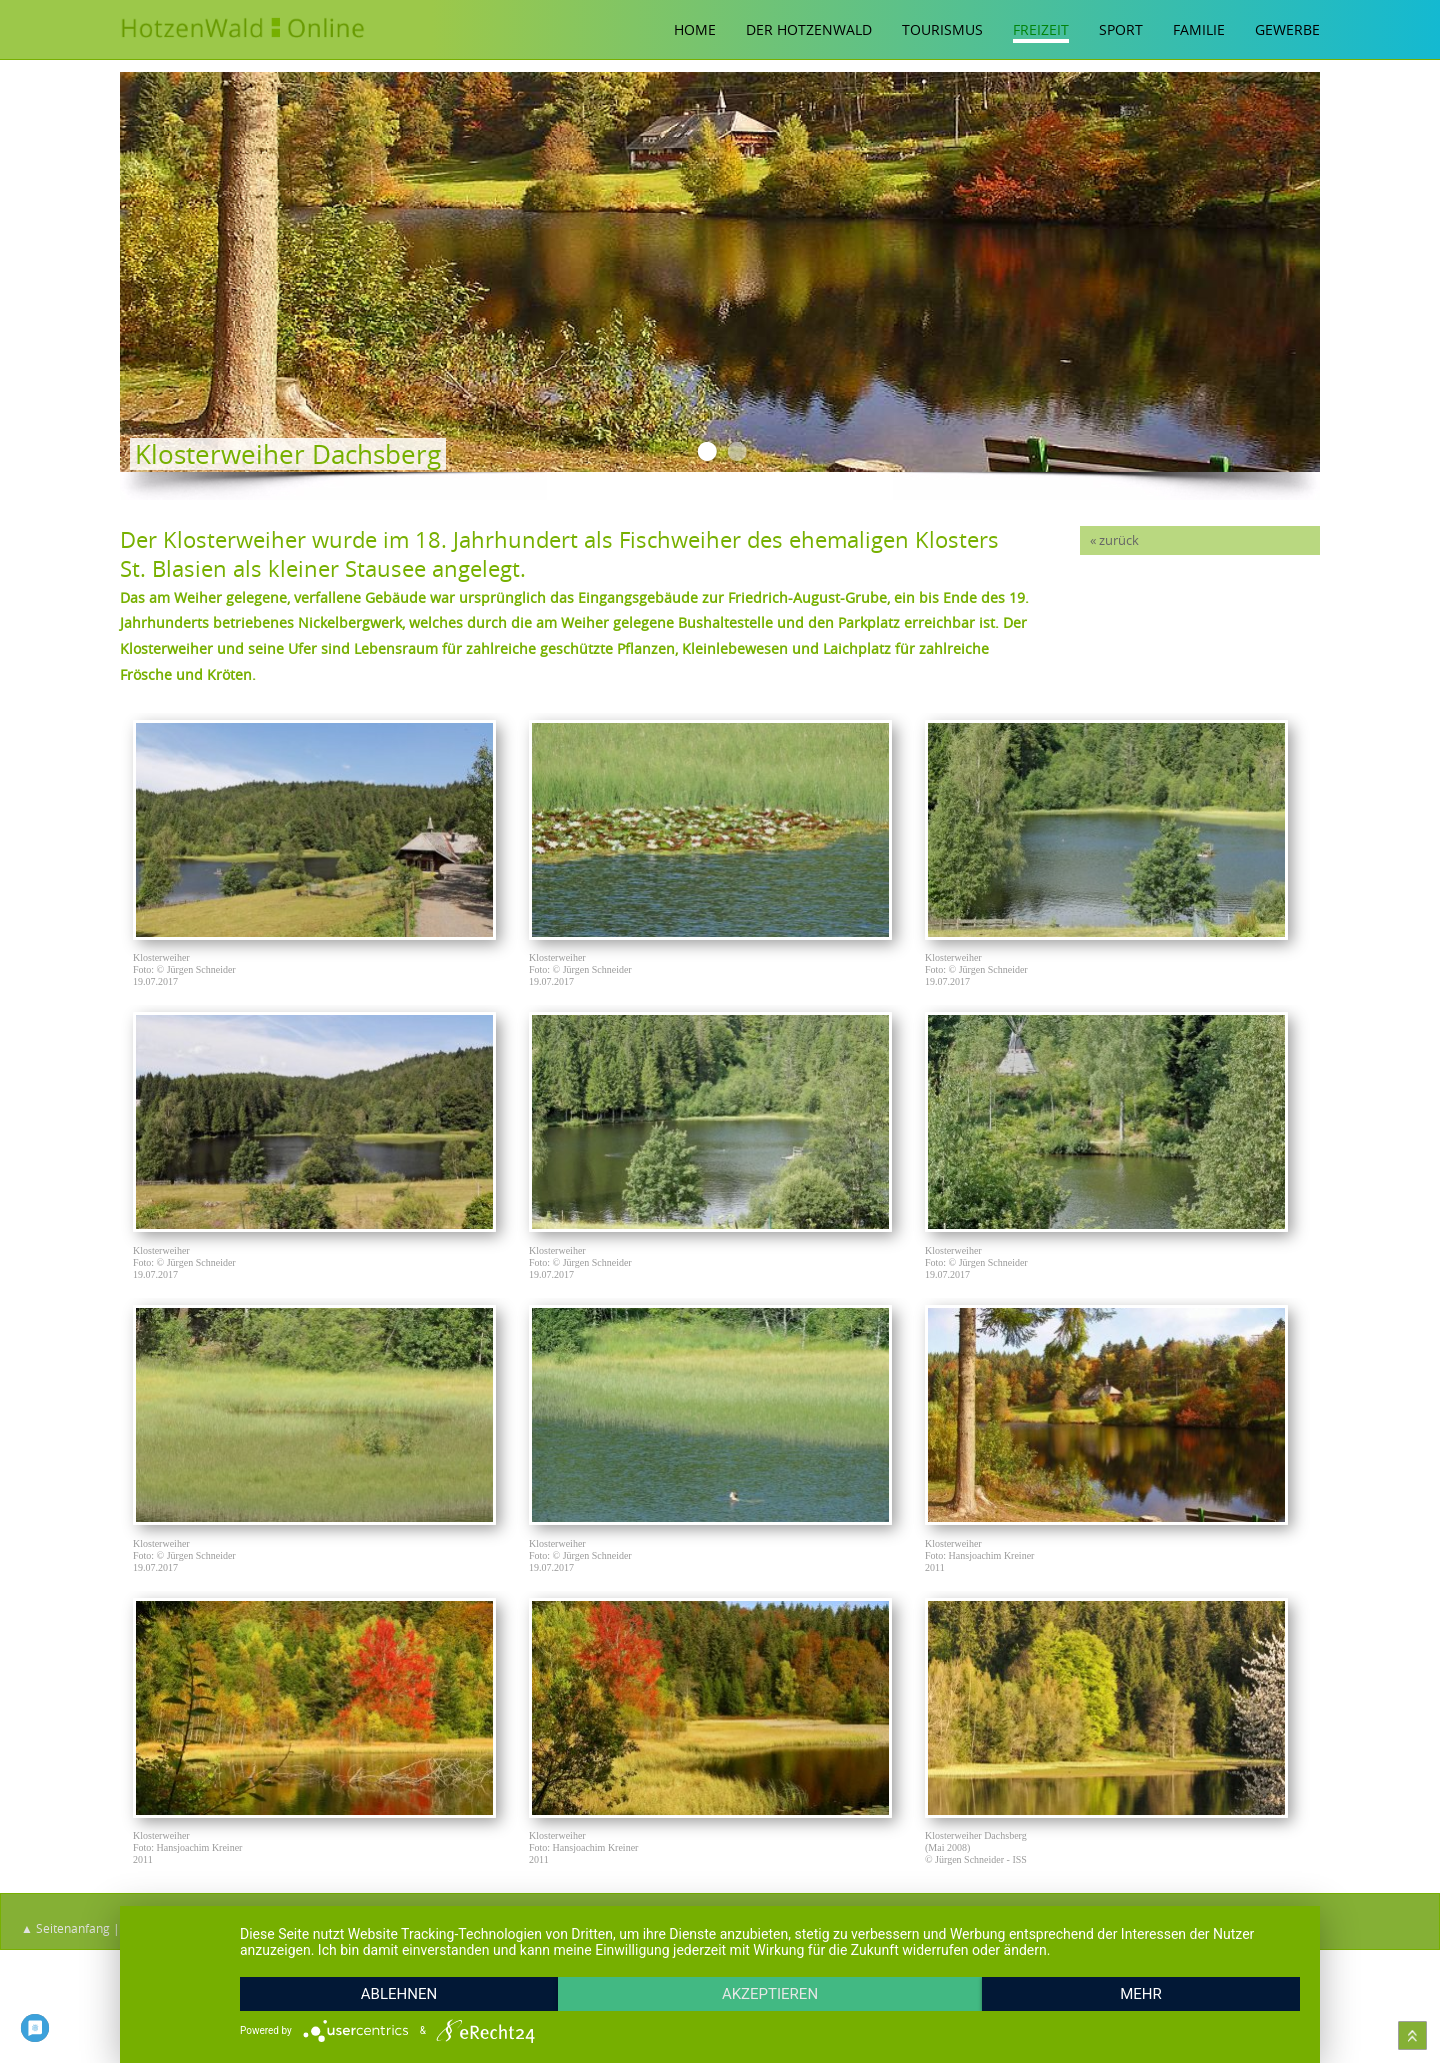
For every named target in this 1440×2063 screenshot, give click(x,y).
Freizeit (1041, 29)
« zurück (1114, 540)
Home (695, 29)
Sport (1121, 29)
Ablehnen (399, 1994)
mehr (1141, 1994)
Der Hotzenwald (809, 29)
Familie (1199, 29)
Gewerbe (1287, 29)
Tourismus (942, 29)
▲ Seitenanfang (65, 1928)
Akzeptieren (770, 1994)
